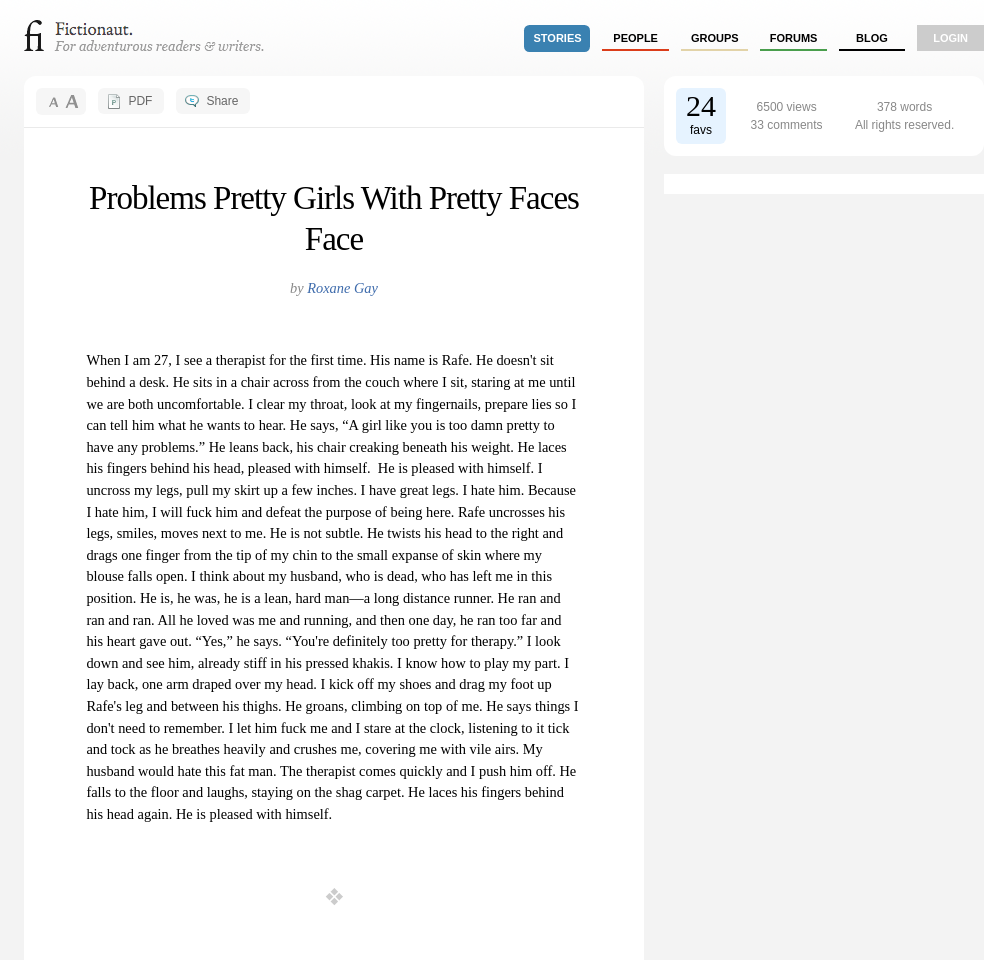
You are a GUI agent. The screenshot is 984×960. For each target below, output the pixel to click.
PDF (140, 101)
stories (558, 38)
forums (794, 38)
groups (715, 38)
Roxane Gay (342, 288)
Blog (872, 38)
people (635, 38)
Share (222, 101)
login (950, 38)
